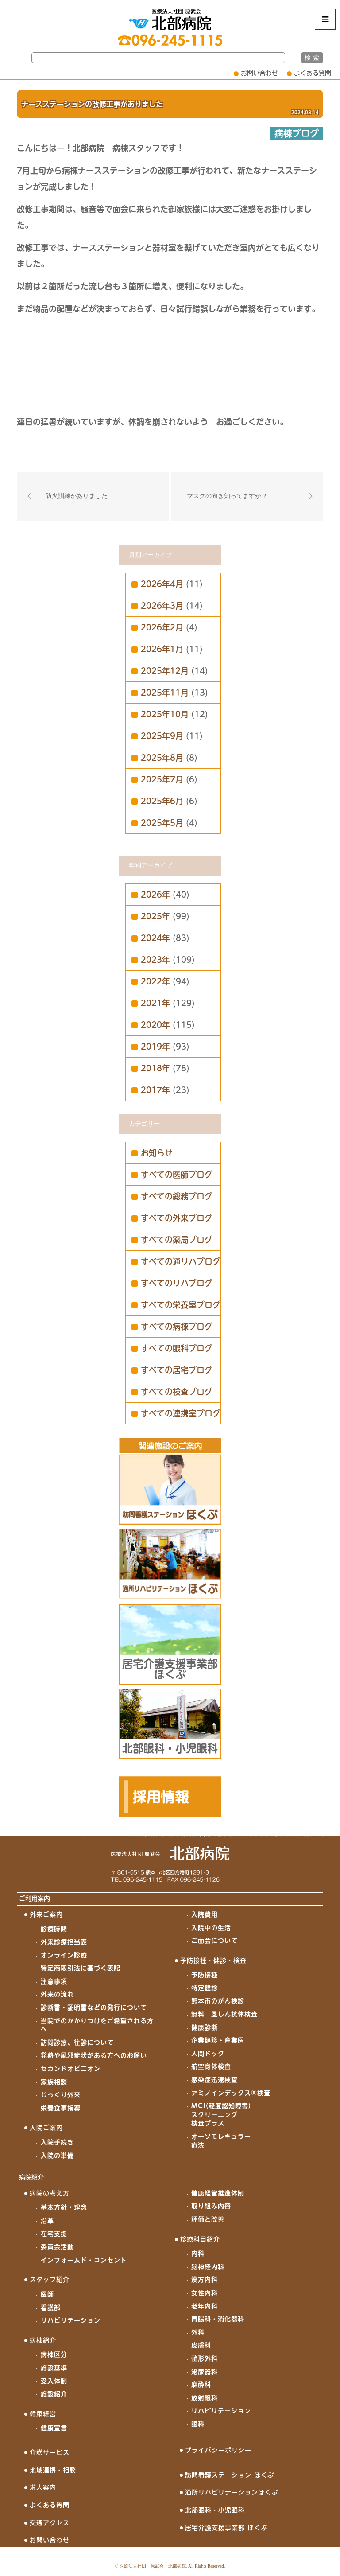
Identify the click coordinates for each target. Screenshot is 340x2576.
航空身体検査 (211, 2066)
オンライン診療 (64, 1955)
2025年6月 (162, 801)
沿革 (47, 2221)
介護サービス (50, 2452)
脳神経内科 (207, 2267)
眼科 (198, 2424)
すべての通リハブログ (180, 1261)
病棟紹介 (43, 2340)
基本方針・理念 (64, 2207)
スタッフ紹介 (50, 2279)
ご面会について (214, 1941)
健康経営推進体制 (217, 2193)
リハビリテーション (70, 2320)
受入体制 (54, 2381)
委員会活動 (57, 2247)
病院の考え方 (50, 2193)
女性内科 (204, 2293)
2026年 (155, 895)
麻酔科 (201, 2384)
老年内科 (204, 2306)
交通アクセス (50, 2523)
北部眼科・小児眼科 (215, 2510)
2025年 (155, 916)
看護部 (51, 2307)
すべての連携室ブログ (180, 1413)
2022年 (155, 981)
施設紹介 (54, 2394)
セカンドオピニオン (70, 2069)
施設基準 (54, 2368)
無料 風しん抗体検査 (224, 2014)
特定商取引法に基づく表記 (80, 1968)
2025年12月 (165, 671)
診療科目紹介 (200, 2239)
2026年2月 (162, 627)
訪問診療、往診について (77, 2042)
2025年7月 (162, 779)
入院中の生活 (211, 1928)
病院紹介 (31, 2177)
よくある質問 (312, 73)
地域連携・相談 (53, 2470)
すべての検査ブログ (176, 1392)
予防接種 (204, 1975)
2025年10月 (165, 714)
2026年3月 (162, 606)
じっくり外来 (61, 2095)
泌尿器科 (204, 2372)
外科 (198, 2332)
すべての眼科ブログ (176, 1348)
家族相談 (54, 2082)
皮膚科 (201, 2345)
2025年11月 (165, 693)
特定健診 (204, 1988)
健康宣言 (54, 2428)
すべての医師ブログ (176, 1175)
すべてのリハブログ (176, 1283)
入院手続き (57, 2142)
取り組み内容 (211, 2206)
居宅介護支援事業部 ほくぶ (226, 2528)
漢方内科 (204, 2279)
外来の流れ (57, 1994)
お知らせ (157, 1153)
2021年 (155, 1003)
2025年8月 (162, 758)
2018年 (155, 1068)
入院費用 (204, 1914)
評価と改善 (207, 2219)
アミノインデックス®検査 (230, 2093)
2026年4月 (162, 584)
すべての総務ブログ (176, 1196)
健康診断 (204, 2027)
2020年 (155, 1025)
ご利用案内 (34, 1898)
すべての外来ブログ (176, 1218)
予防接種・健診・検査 (213, 1960)
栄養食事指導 (61, 2108)
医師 (47, 2294)
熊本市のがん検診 (217, 2001)
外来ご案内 (46, 1914)
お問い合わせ (259, 73)
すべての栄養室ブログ (180, 1305)
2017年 (155, 1090)
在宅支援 (54, 2234)
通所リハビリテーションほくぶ (231, 2492)
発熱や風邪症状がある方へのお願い (94, 2055)
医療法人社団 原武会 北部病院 (153, 2566)
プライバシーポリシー (218, 2450)
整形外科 (204, 2358)
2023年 (155, 960)
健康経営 (43, 2414)
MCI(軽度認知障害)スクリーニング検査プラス (221, 2114)
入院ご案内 (46, 2128)
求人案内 (43, 2487)
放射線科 (204, 2398)
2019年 (155, 1047)
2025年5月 (162, 823)
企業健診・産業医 (217, 2040)
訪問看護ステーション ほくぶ (229, 2475)
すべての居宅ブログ (176, 1370)
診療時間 (54, 1929)
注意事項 (54, 1981)
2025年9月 (162, 736)
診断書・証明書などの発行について (94, 2007)
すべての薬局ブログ (176, 1240)
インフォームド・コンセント (84, 2260)
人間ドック (207, 2054)
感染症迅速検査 (214, 2080)
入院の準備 (57, 2155)
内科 (198, 2253)
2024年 (155, 938)
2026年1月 (162, 649)
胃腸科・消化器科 (217, 2319)
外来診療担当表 (64, 1942)
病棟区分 (54, 2354)
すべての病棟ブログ (176, 1327)
